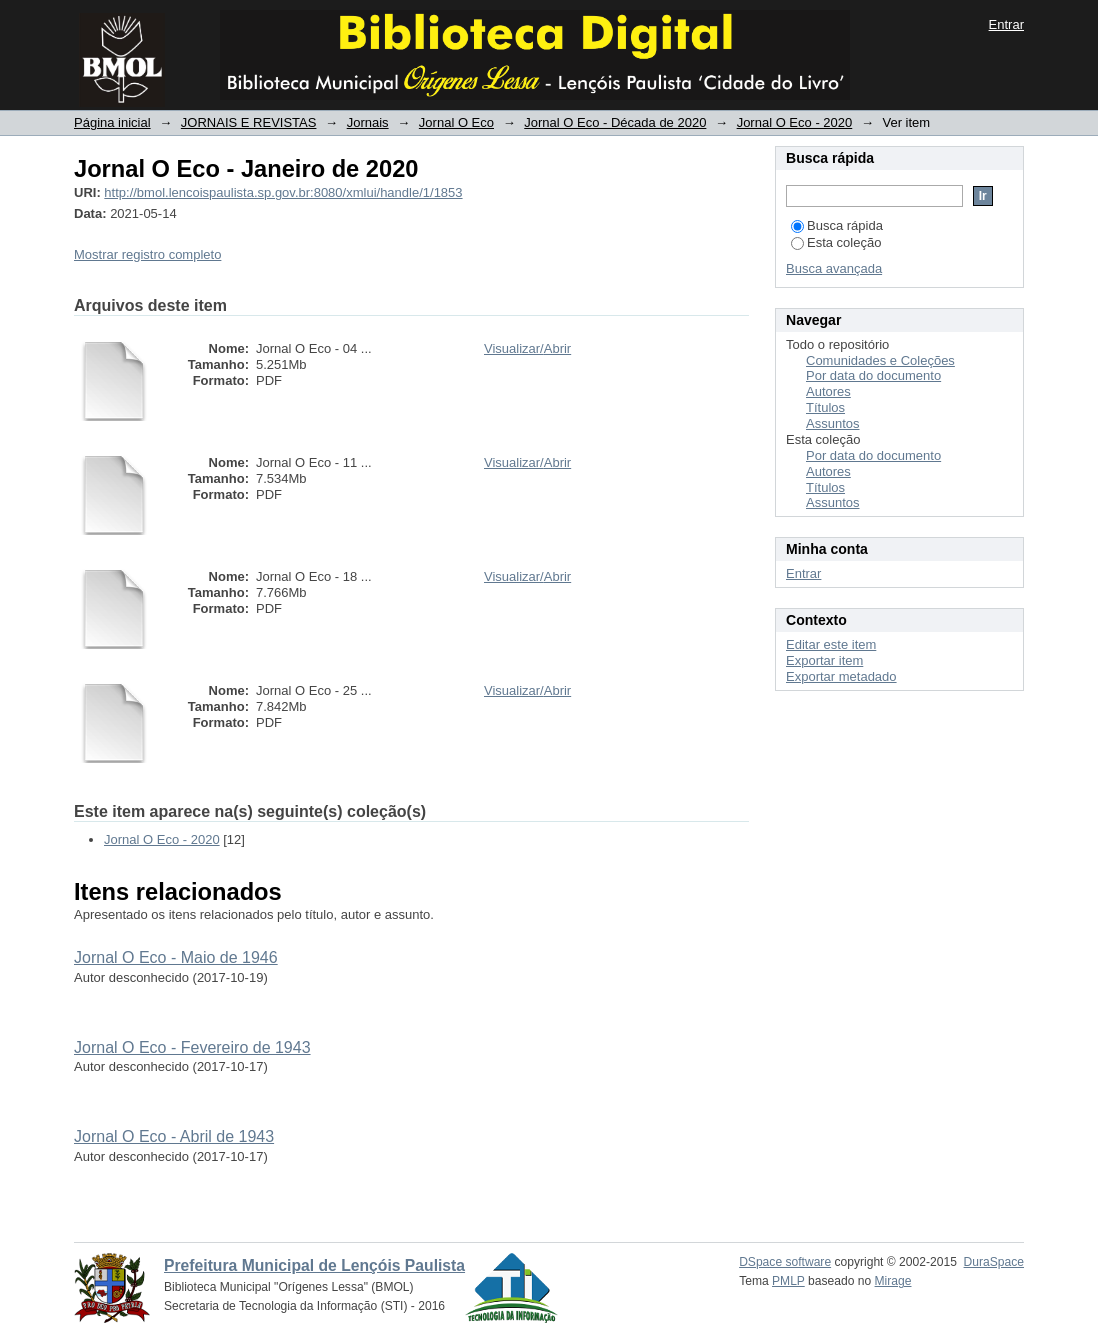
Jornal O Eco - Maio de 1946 (176, 957)
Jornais (368, 122)
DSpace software (785, 1262)
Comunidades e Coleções (880, 360)
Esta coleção (836, 242)
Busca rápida (837, 225)
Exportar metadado (841, 676)
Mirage (893, 1281)
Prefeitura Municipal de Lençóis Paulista (314, 1265)
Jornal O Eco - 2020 (795, 122)
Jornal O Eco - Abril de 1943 (174, 1136)
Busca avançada (834, 268)
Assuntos (832, 423)
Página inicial (112, 122)
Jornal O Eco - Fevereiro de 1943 (192, 1047)
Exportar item (824, 660)
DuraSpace (994, 1262)
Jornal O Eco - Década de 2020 (615, 122)
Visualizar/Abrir (527, 348)
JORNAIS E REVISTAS (249, 122)
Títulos (825, 407)
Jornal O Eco (456, 122)
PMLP (788, 1281)
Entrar (1006, 24)
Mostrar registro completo (147, 254)
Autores (828, 391)
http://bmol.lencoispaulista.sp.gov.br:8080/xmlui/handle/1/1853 (283, 192)
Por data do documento (873, 375)
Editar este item (831, 644)
